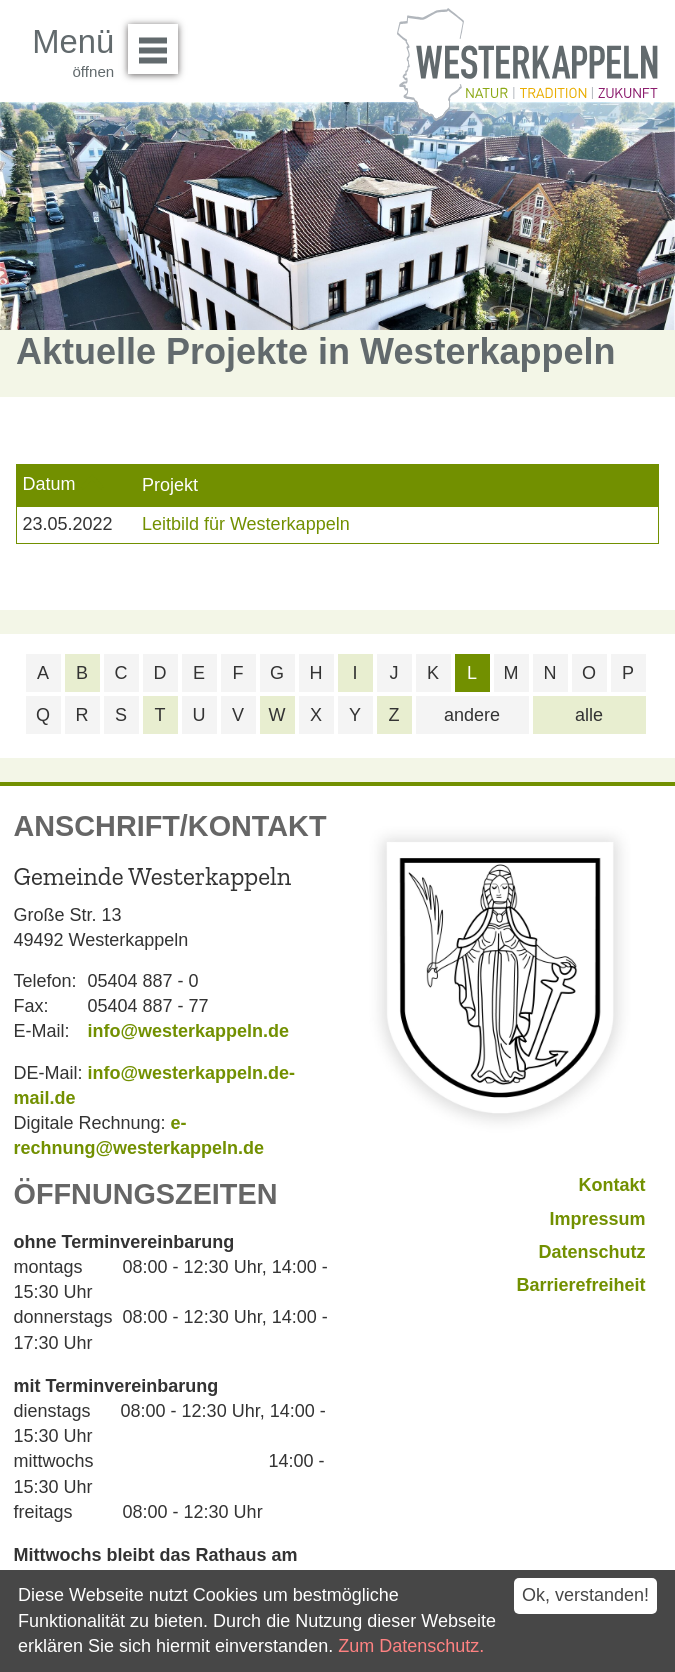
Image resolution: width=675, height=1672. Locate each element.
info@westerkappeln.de (189, 1031)
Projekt (170, 485)
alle (589, 715)
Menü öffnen (158, 42)
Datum (48, 484)
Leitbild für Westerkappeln (246, 524)
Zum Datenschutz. (411, 1646)
